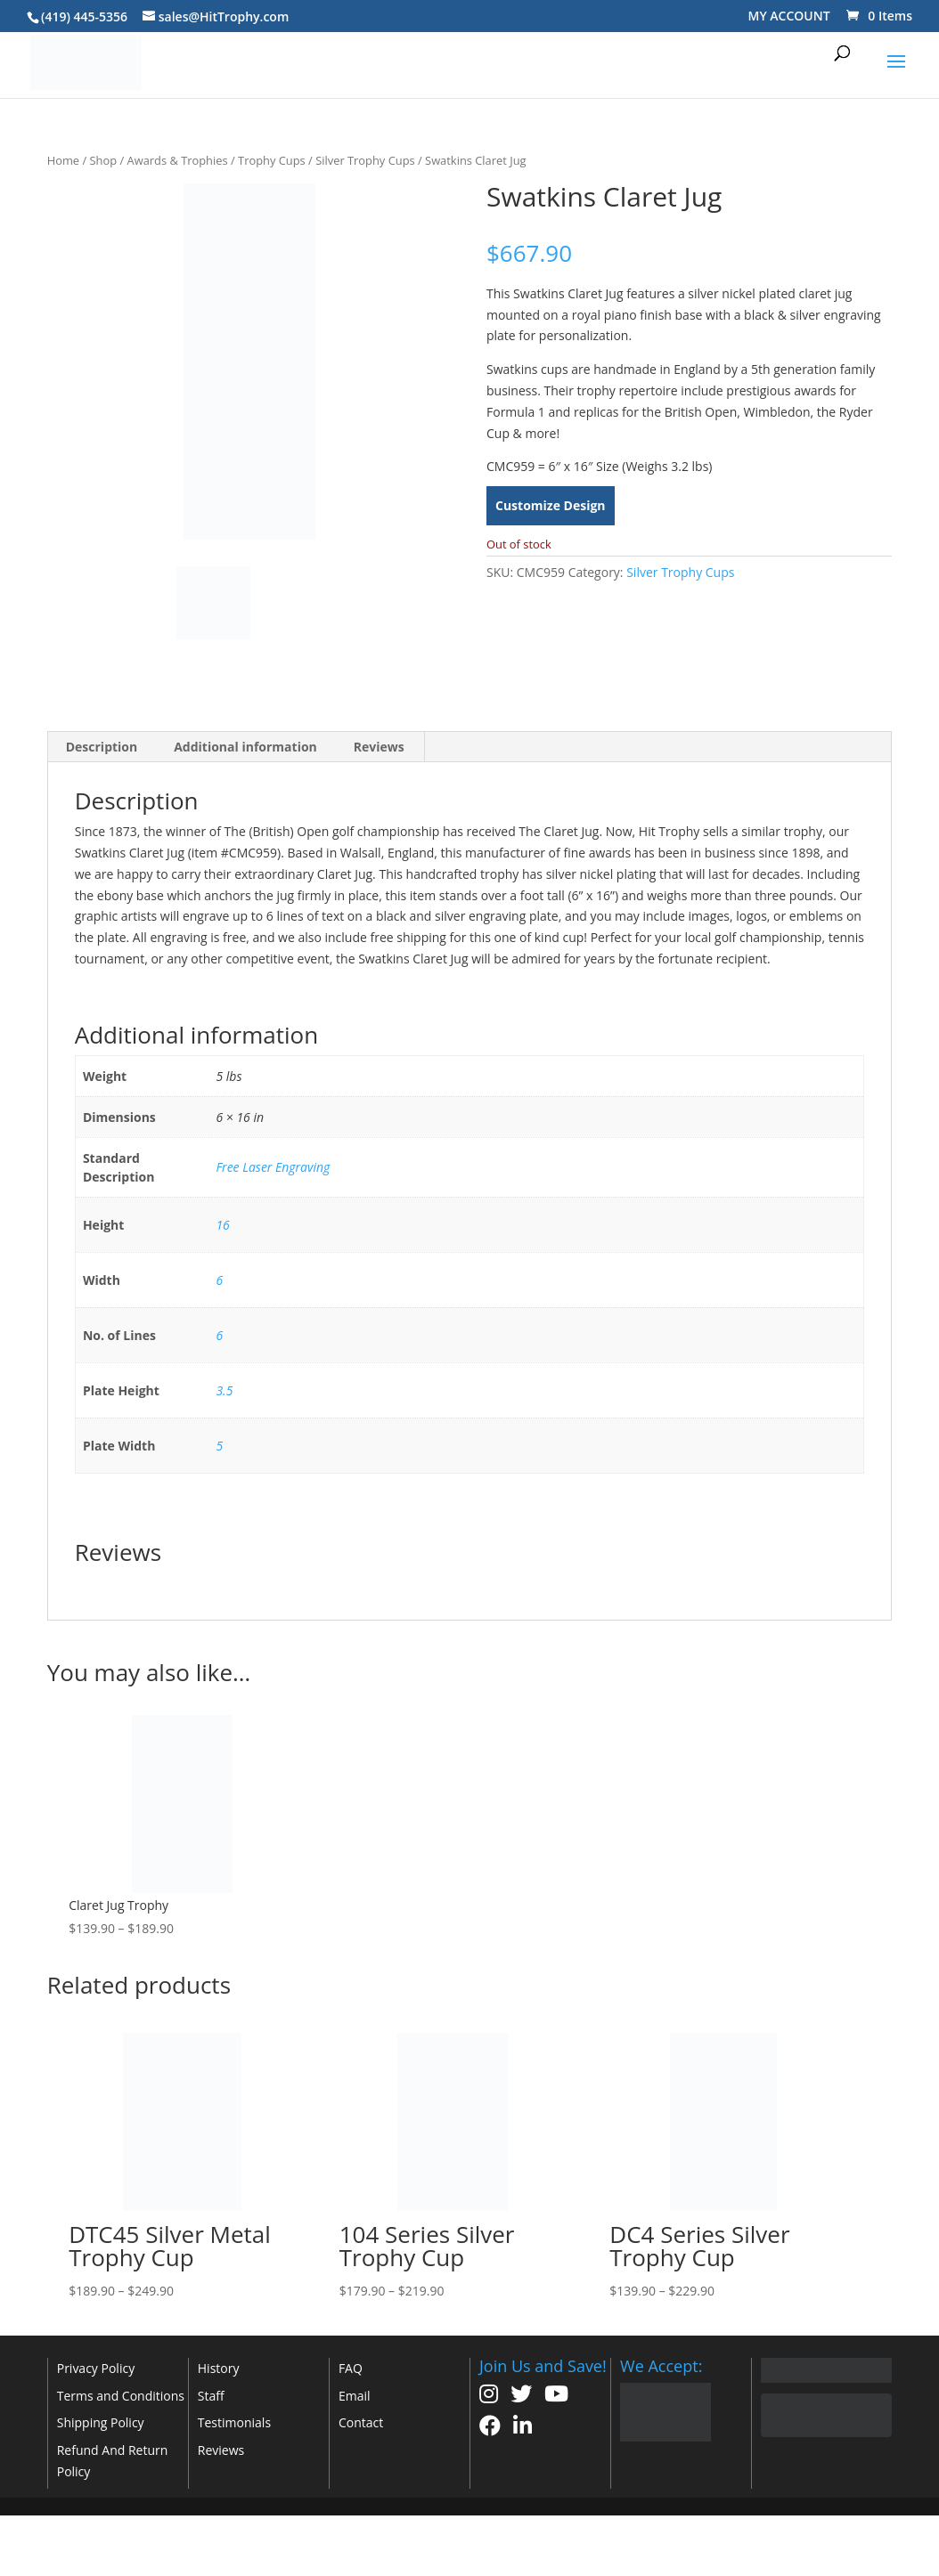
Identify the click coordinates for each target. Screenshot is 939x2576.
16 (222, 1224)
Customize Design (550, 505)
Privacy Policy (96, 2368)
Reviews (221, 2450)
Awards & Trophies (177, 160)
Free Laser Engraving (273, 1166)
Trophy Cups (272, 160)
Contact (361, 2422)
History (219, 2368)
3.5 (224, 1390)
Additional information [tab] (245, 746)
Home (63, 160)
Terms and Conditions (120, 2395)
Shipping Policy (100, 2422)
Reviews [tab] (379, 746)
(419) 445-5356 (84, 16)
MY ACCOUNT (789, 15)
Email (355, 2395)
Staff (211, 2395)
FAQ (351, 2368)
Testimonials (234, 2422)
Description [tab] (102, 746)
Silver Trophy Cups (365, 160)
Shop (104, 160)
